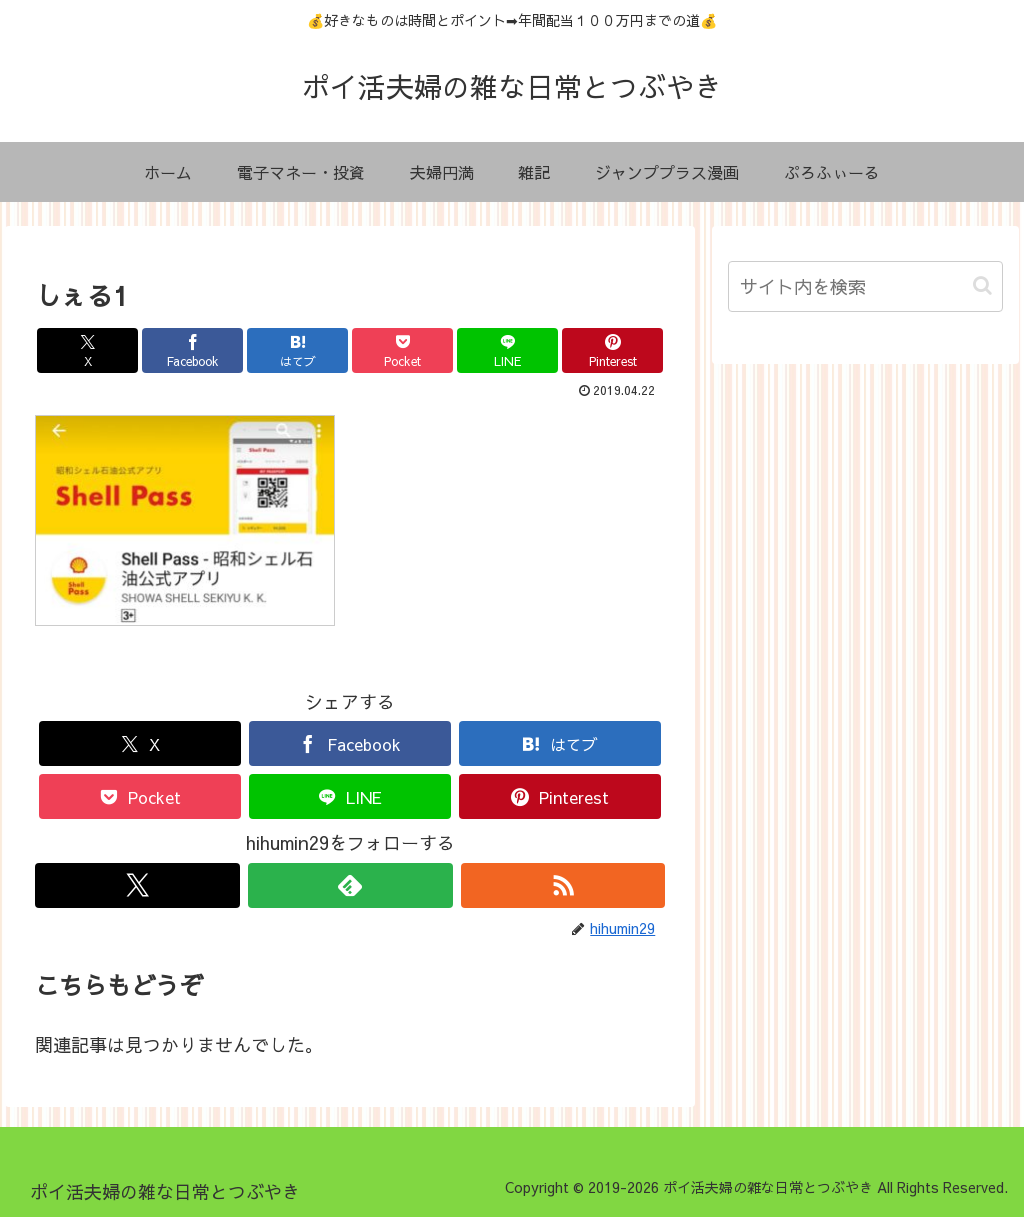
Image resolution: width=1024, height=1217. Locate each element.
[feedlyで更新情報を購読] (350, 885)
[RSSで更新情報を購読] (563, 885)
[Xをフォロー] (137, 885)
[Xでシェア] (87, 350)
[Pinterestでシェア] (612, 350)
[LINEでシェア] (507, 350)
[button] (982, 285)
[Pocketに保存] (402, 350)
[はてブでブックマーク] (297, 350)
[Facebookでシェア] (192, 350)
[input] (865, 286)
